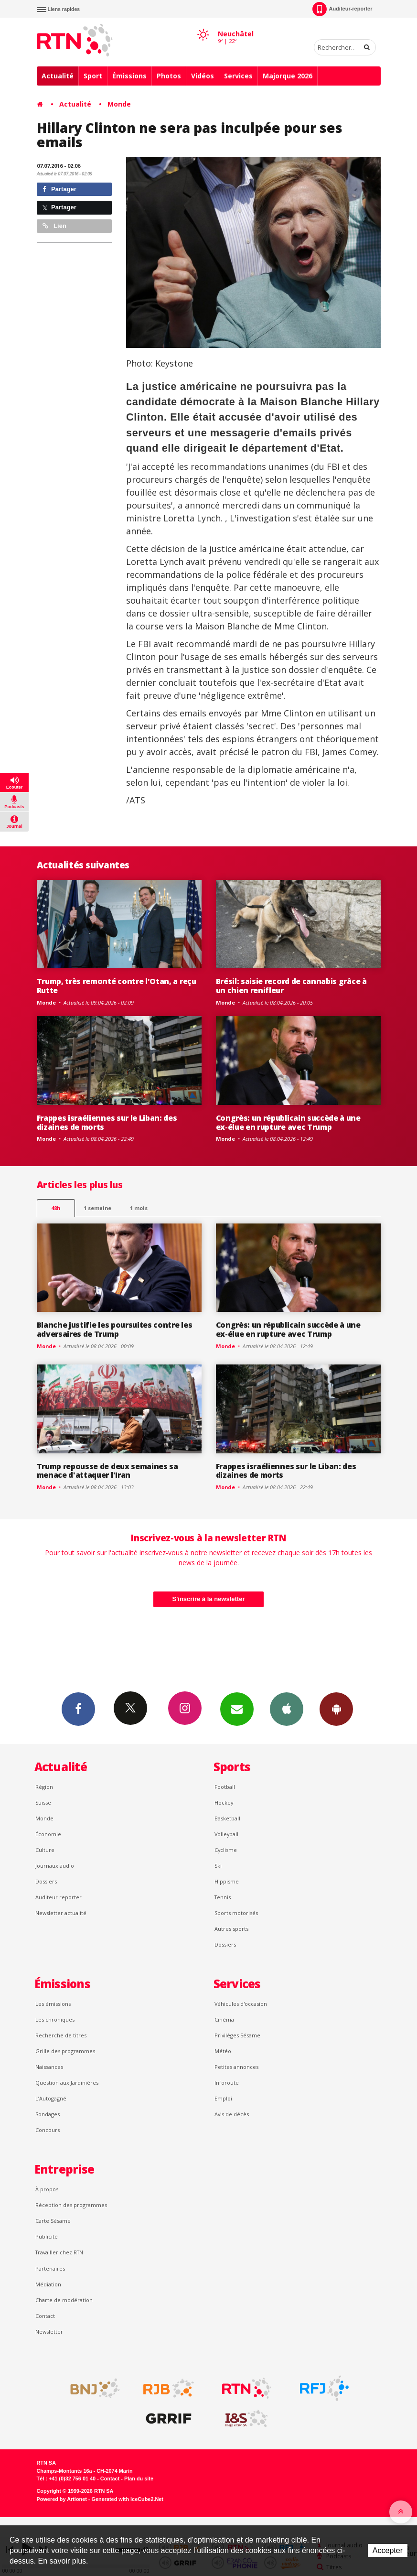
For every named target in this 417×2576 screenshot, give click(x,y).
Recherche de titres (60, 2035)
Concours (47, 2130)
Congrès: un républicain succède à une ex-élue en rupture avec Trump (288, 1122)
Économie (48, 1834)
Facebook (78, 1708)
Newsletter (49, 2331)
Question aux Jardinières (66, 2082)
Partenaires (50, 2268)
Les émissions (53, 2004)
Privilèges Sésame (237, 2035)
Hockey (223, 1802)
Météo (222, 2051)
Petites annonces (236, 2067)
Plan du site (138, 2478)
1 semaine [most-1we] (97, 1208)
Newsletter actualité (60, 1913)
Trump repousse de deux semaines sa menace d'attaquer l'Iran (107, 1471)
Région (44, 1787)
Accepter (388, 2550)
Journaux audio (54, 1865)
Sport (93, 75)
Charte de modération (64, 2300)
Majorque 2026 (287, 75)
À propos (46, 2189)
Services (238, 75)
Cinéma (224, 2019)
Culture (44, 1850)
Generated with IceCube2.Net (127, 2499)
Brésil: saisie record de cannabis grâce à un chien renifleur (291, 986)
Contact (45, 2316)
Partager (59, 189)
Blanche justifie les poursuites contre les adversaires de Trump (114, 1329)
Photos (169, 75)
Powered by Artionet (62, 2499)
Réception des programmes (71, 2205)
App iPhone (286, 1708)
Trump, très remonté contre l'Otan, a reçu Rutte (116, 986)
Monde (119, 103)
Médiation (48, 2284)
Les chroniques (55, 2019)
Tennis (222, 1897)
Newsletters (237, 1708)
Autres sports (231, 1929)
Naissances (49, 2067)
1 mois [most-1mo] (139, 1208)
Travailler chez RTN (59, 2252)
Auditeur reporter (58, 1897)
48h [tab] (55, 1208)
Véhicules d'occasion (240, 2004)
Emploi (223, 2098)
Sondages (47, 2114)
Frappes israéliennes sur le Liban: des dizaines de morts (107, 1122)
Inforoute (226, 2082)
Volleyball (226, 1834)
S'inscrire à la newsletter (208, 1598)
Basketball (227, 1818)
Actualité (58, 75)
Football (224, 1787)
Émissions (129, 75)
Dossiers (46, 1881)
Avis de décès (231, 2114)
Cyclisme (225, 1850)
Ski (218, 1865)
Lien (54, 225)
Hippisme (226, 1881)
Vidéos (202, 75)
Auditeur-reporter (342, 9)
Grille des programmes (65, 2051)
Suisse (43, 1802)
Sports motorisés (236, 1913)
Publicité (46, 2236)
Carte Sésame (53, 2221)
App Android (336, 1708)
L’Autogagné (50, 2098)
